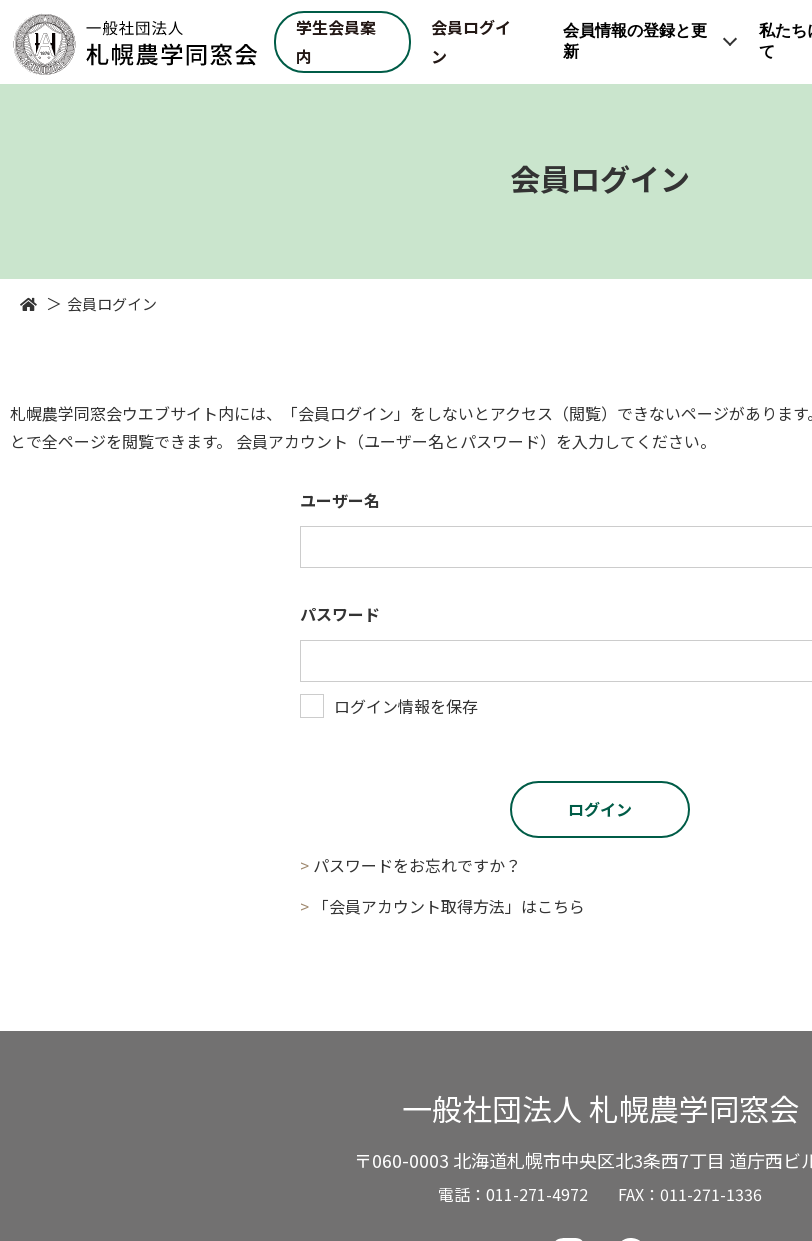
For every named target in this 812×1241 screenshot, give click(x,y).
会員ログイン (471, 41)
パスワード (340, 614)
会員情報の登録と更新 (635, 41)
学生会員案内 (336, 41)
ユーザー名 (340, 500)
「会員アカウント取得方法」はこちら (449, 906)
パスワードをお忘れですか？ (417, 865)
